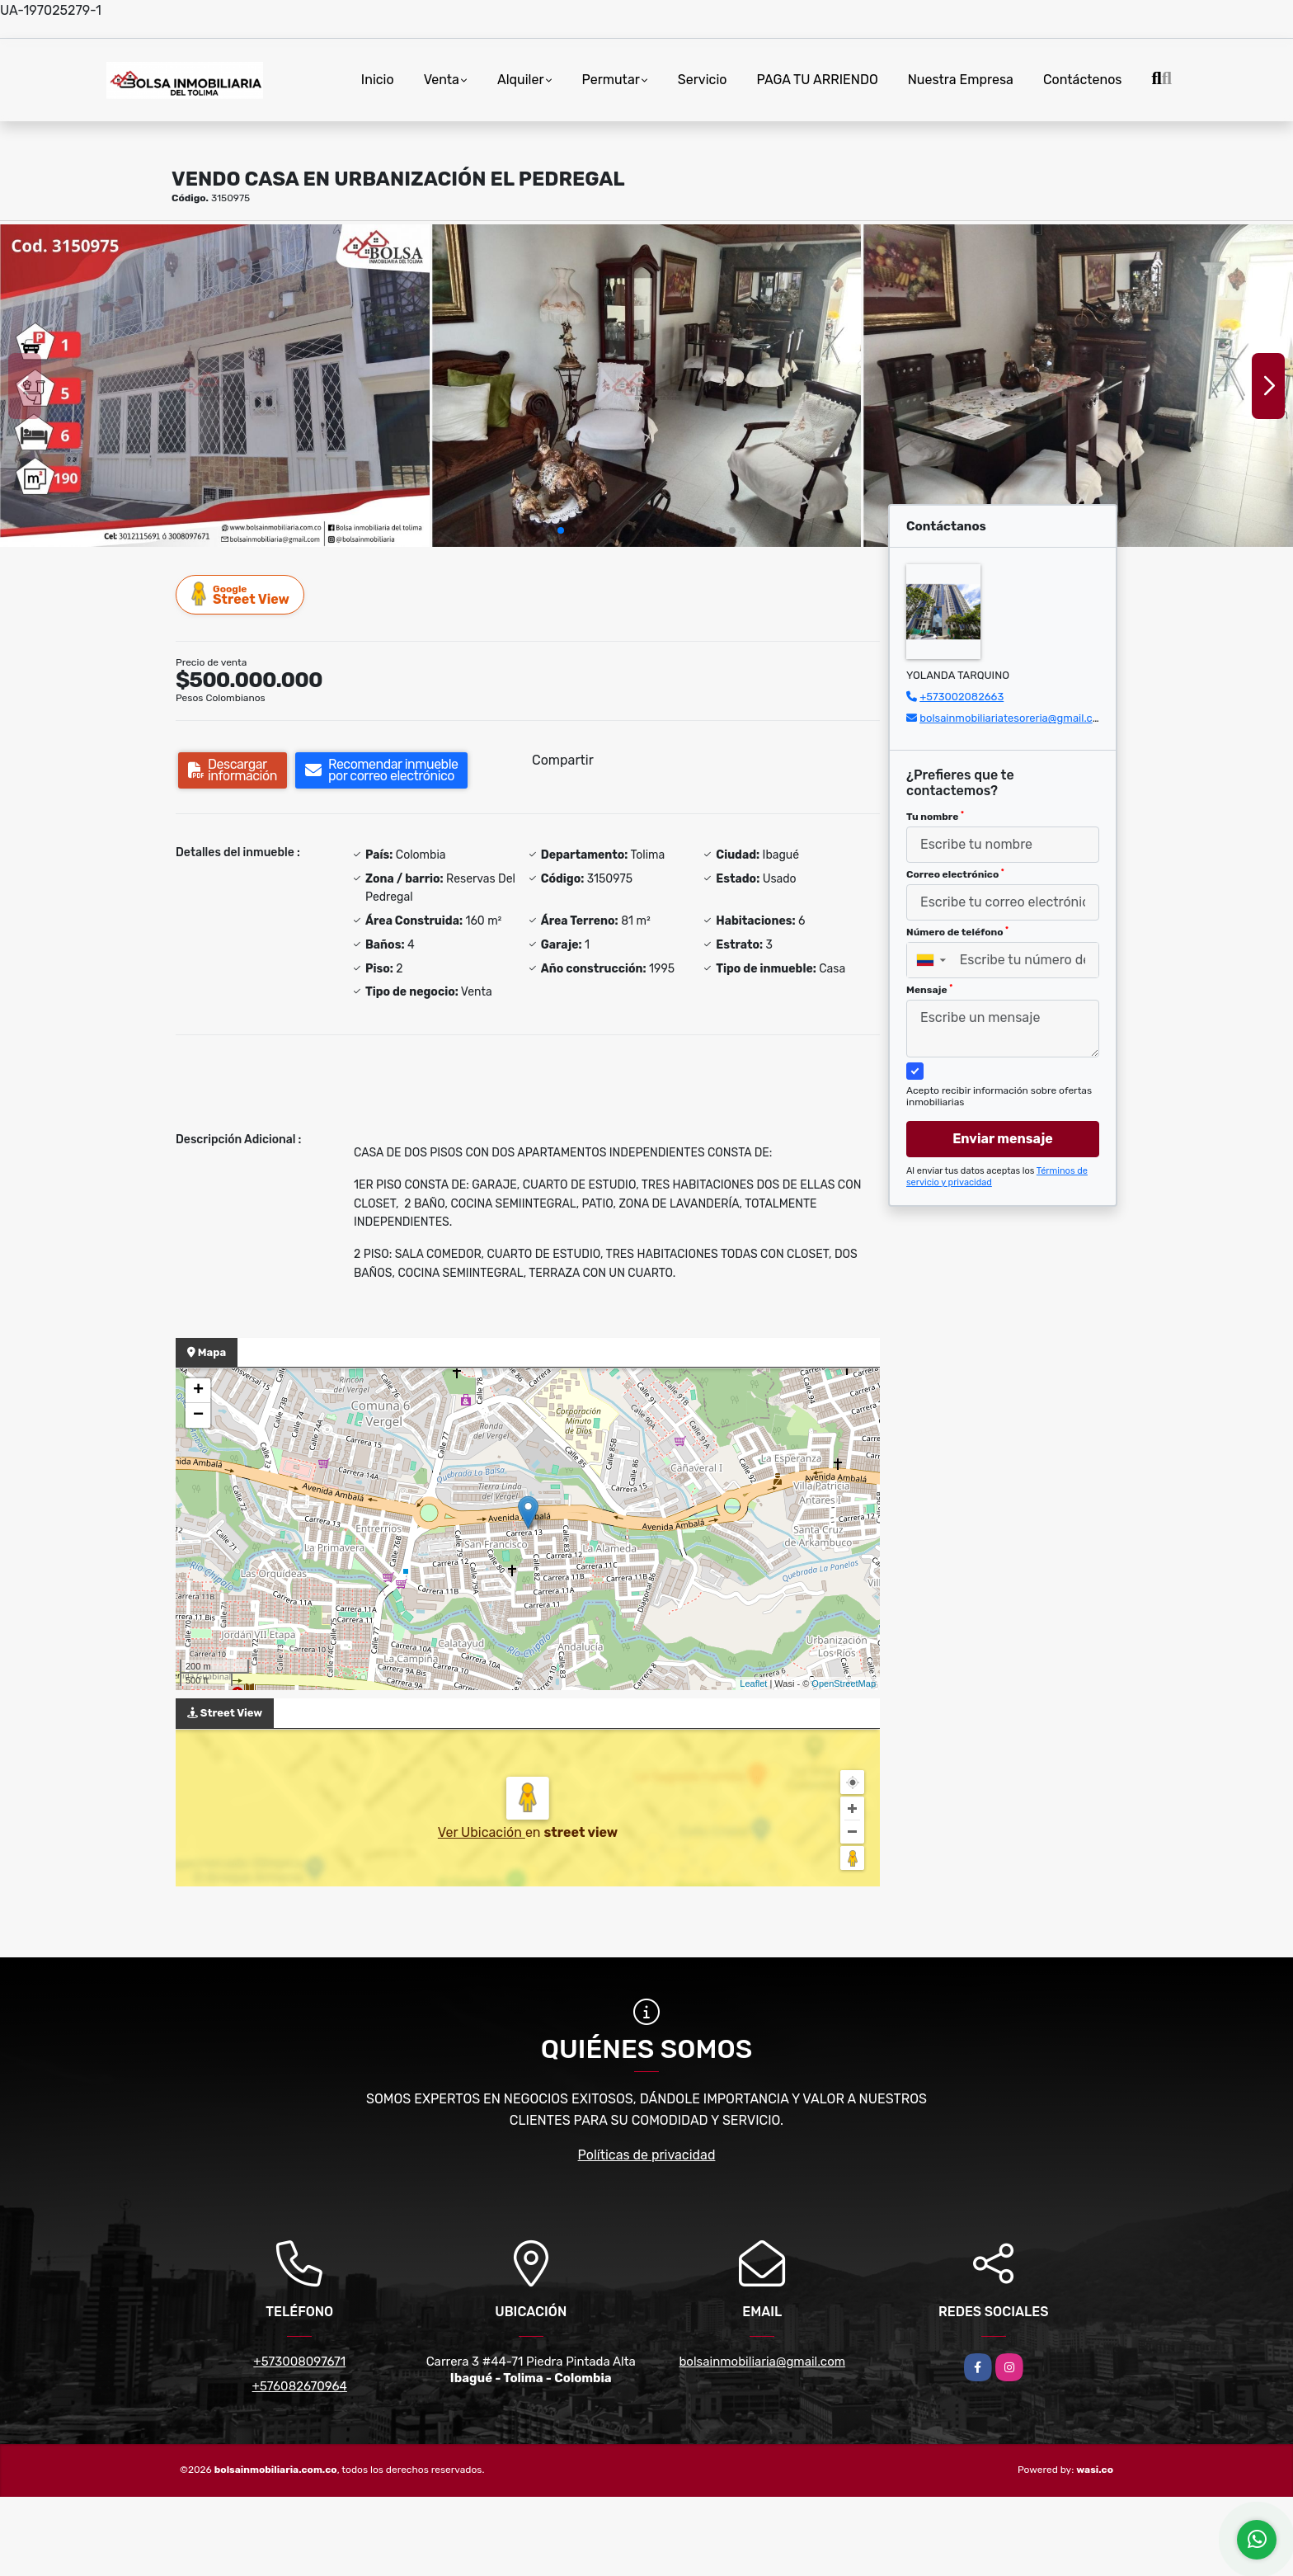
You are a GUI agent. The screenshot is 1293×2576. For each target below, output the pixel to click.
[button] (560, 530)
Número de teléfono (957, 932)
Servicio (702, 79)
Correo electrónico (955, 874)
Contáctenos (1082, 79)
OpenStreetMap (843, 1683)
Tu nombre (935, 816)
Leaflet (753, 1683)
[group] (215, 385)
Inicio (377, 79)
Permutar (611, 79)
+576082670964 (299, 2386)
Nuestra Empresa (960, 79)
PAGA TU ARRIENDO (816, 79)
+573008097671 (299, 2361)
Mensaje (929, 989)
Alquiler (520, 79)
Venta (441, 79)
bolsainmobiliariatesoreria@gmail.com (1013, 718)
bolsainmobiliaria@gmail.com (762, 2361)
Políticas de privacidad (647, 2155)
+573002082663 (961, 696)
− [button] (198, 1415)
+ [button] (198, 1390)
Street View (240, 594)
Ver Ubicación (481, 1832)
